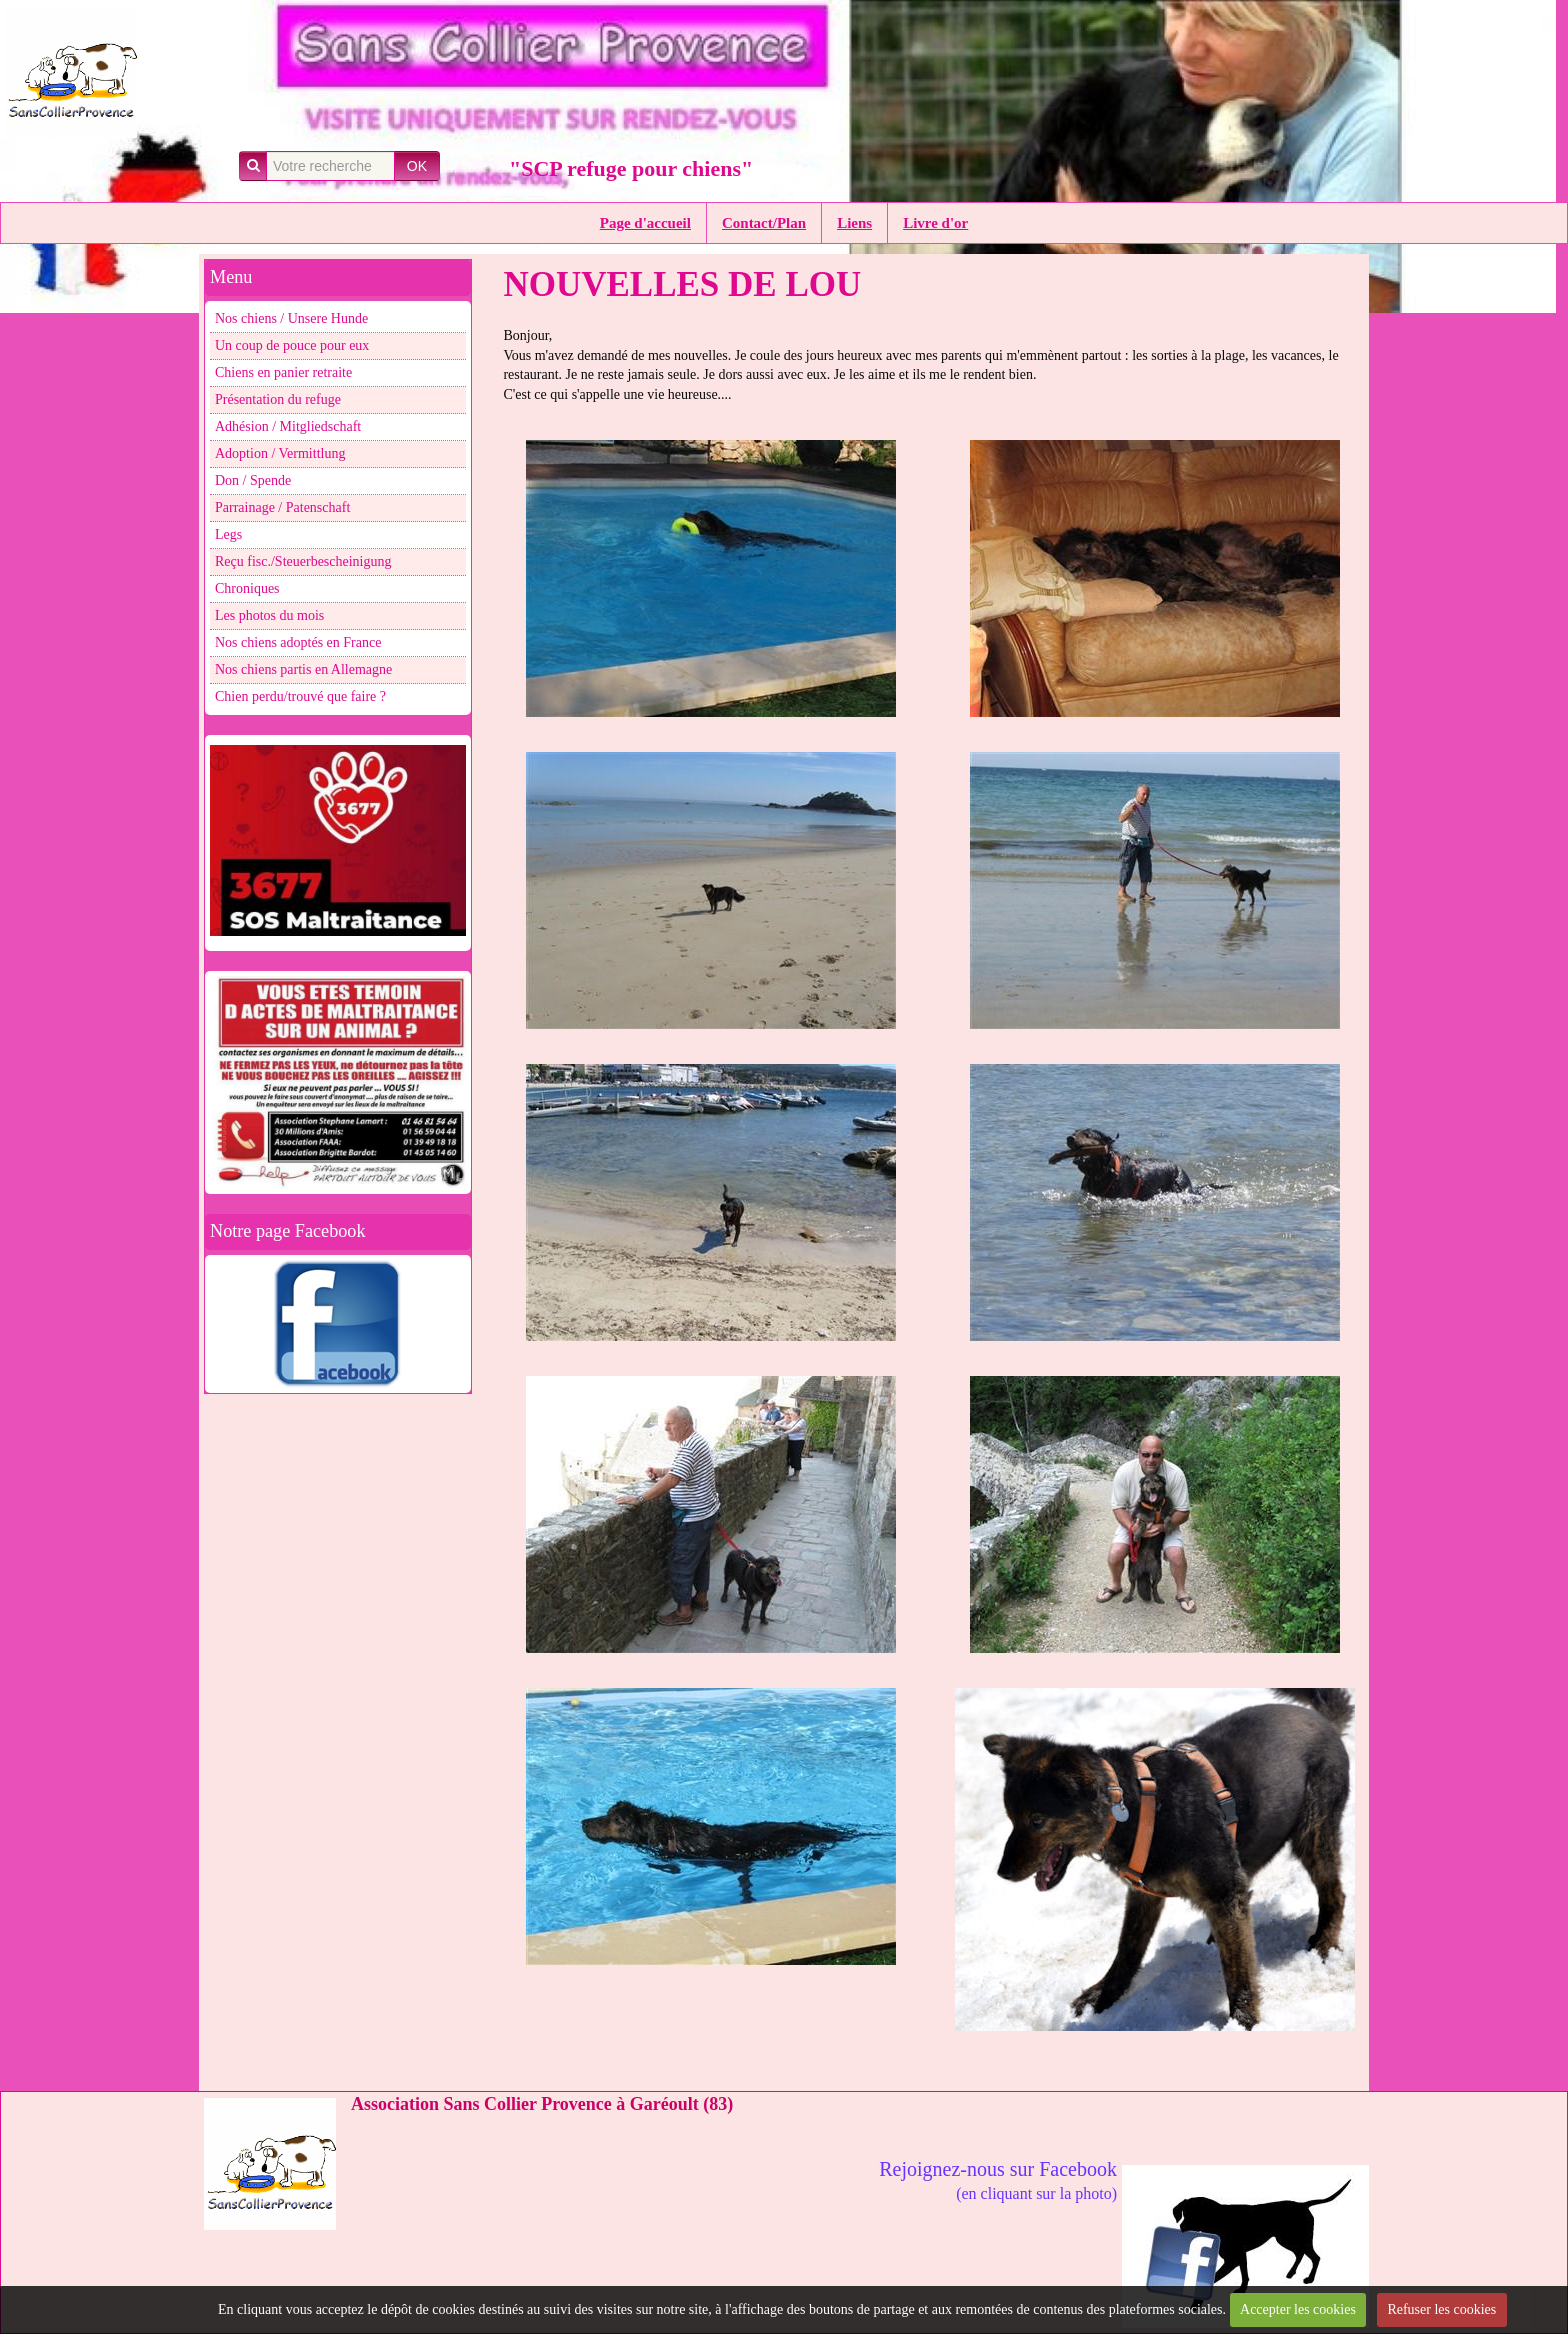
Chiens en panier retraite (283, 372)
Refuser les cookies (1441, 2309)
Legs (228, 534)
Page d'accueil (645, 223)
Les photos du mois (269, 615)
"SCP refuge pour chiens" (631, 168)
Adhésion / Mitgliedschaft (288, 426)
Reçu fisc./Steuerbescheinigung (303, 561)
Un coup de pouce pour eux (292, 345)
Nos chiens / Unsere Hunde (291, 318)
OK (417, 166)
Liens (854, 223)
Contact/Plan (764, 223)
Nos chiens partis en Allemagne (303, 669)
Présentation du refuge (278, 399)
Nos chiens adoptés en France (298, 642)
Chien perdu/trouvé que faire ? (300, 696)
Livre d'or (935, 223)
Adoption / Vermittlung (280, 453)
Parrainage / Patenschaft (282, 507)
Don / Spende (253, 480)
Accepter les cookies (1298, 2309)
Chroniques (247, 588)
